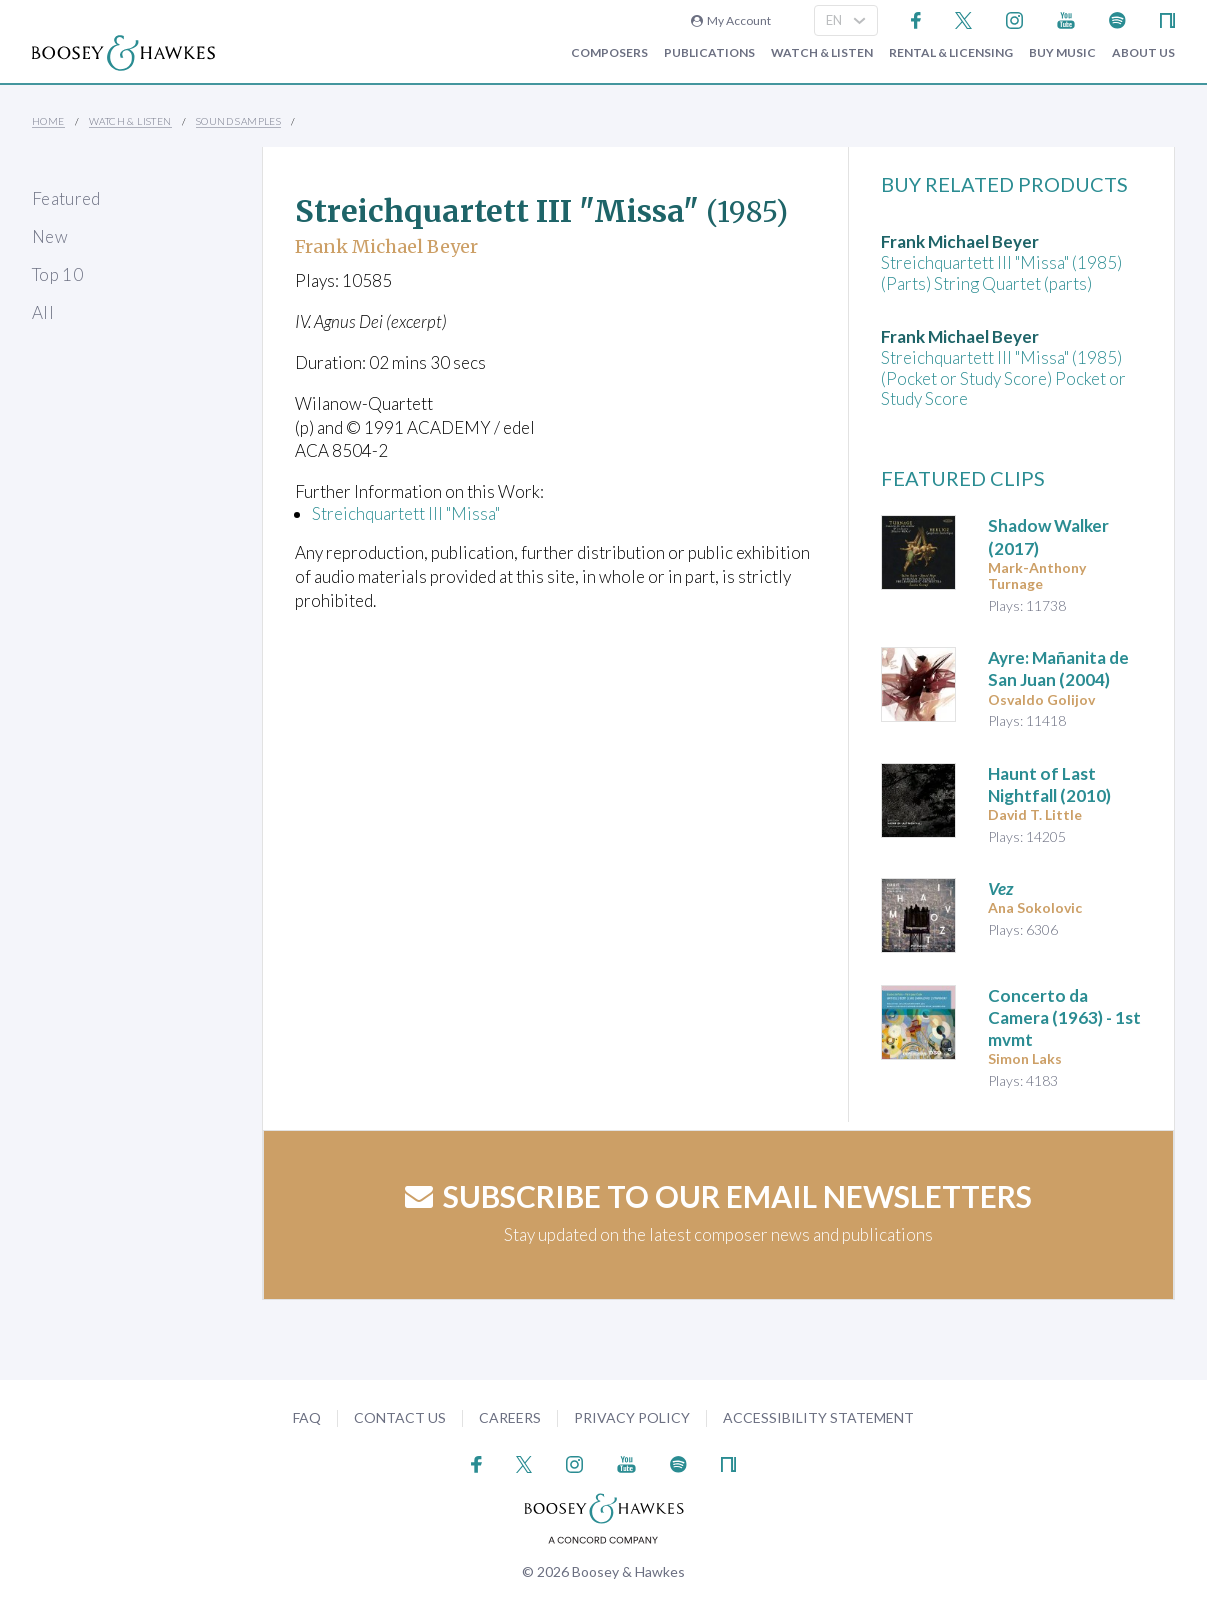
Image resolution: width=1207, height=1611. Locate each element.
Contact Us (400, 1417)
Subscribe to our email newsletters (718, 1196)
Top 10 (57, 274)
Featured (66, 198)
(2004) (1058, 668)
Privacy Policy (632, 1417)
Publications (709, 53)
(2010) (1049, 784)
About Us (1143, 53)
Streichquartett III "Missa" (406, 513)
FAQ (307, 1417)
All (43, 312)
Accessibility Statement (818, 1417)
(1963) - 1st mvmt (1064, 1017)
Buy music (1062, 53)
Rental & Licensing (951, 53)
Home (48, 121)
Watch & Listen (822, 53)
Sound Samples (238, 121)
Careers (510, 1417)
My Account (731, 20)
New (50, 236)
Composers (609, 53)
